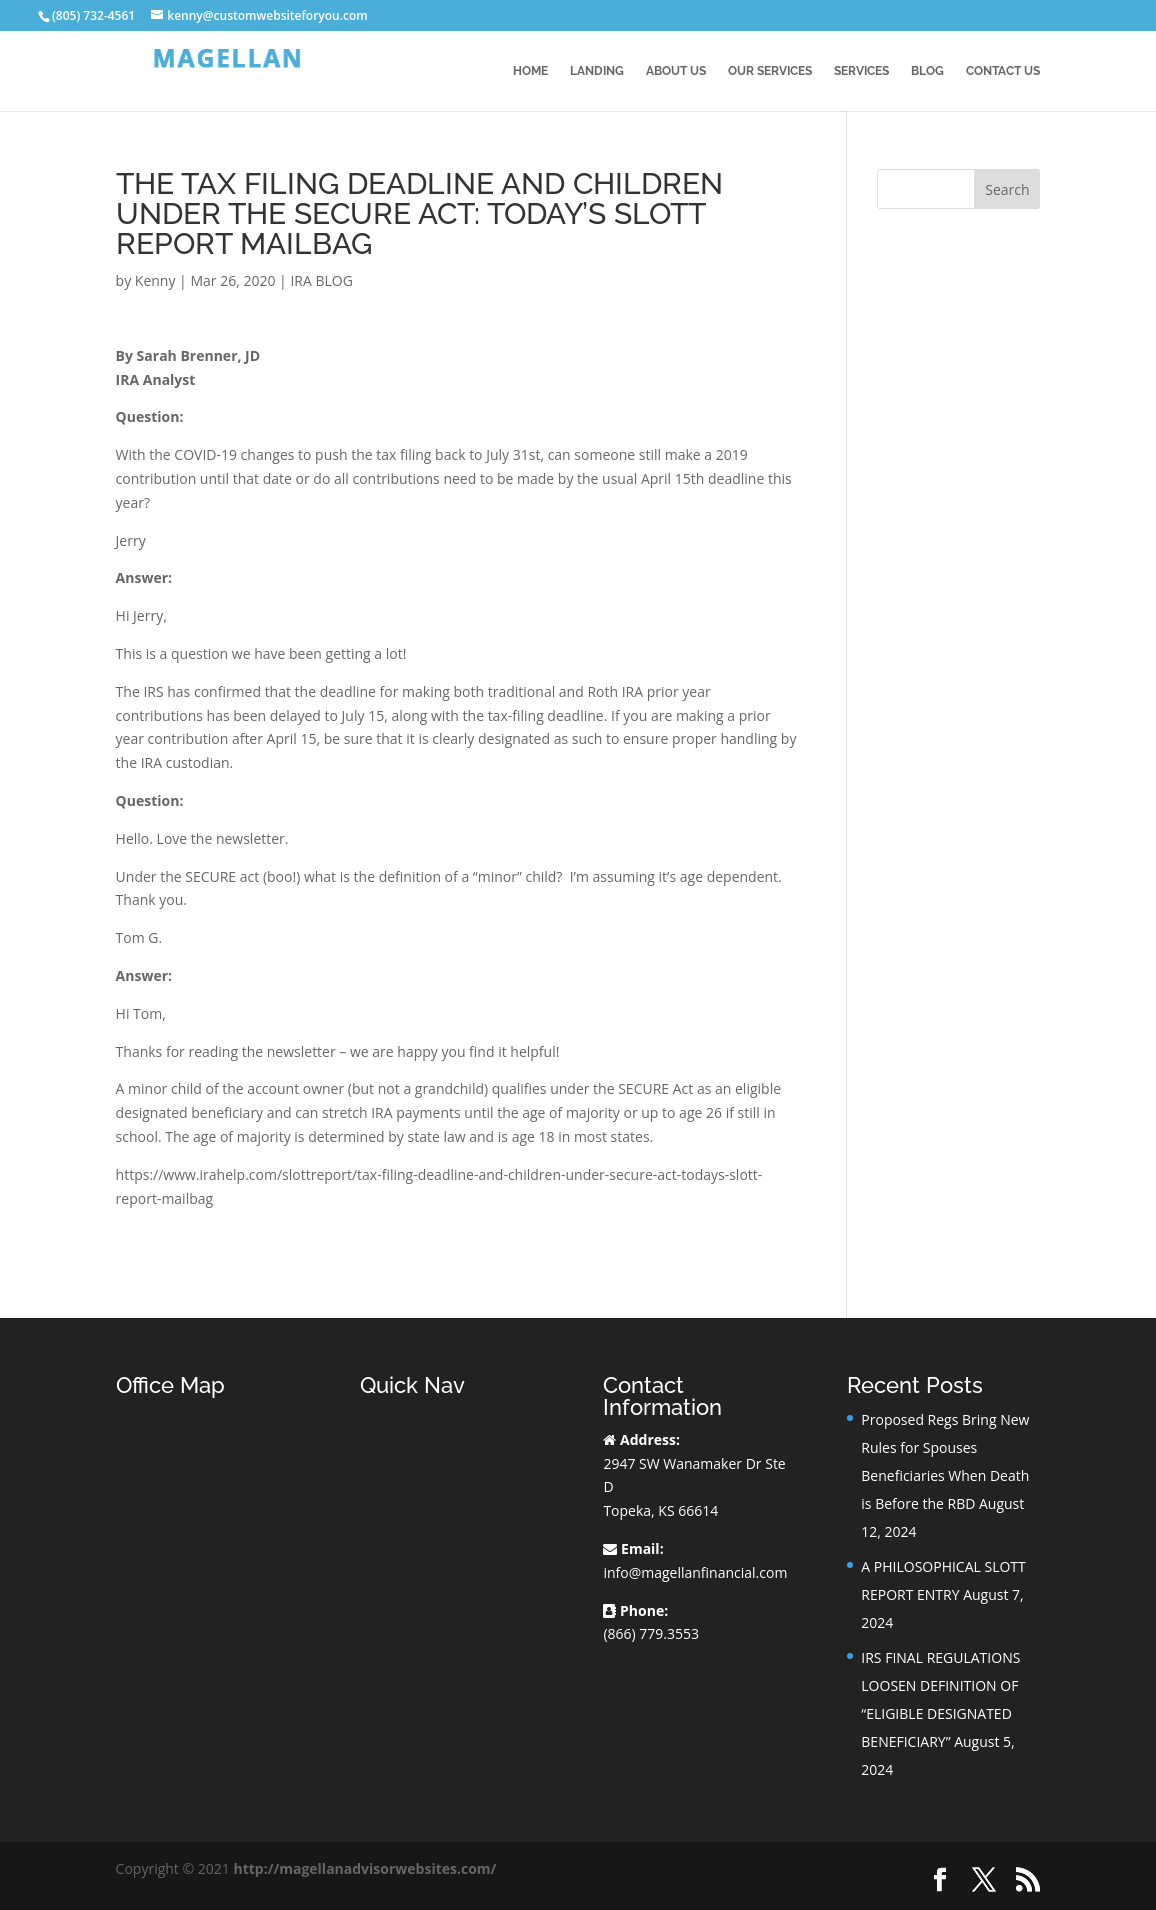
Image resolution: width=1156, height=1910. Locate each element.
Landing (597, 71)
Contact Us (1003, 71)
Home (530, 71)
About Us (676, 71)
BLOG (927, 71)
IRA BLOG (321, 280)
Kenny (155, 280)
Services (861, 71)
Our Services (770, 71)
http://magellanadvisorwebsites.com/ (364, 1868)
